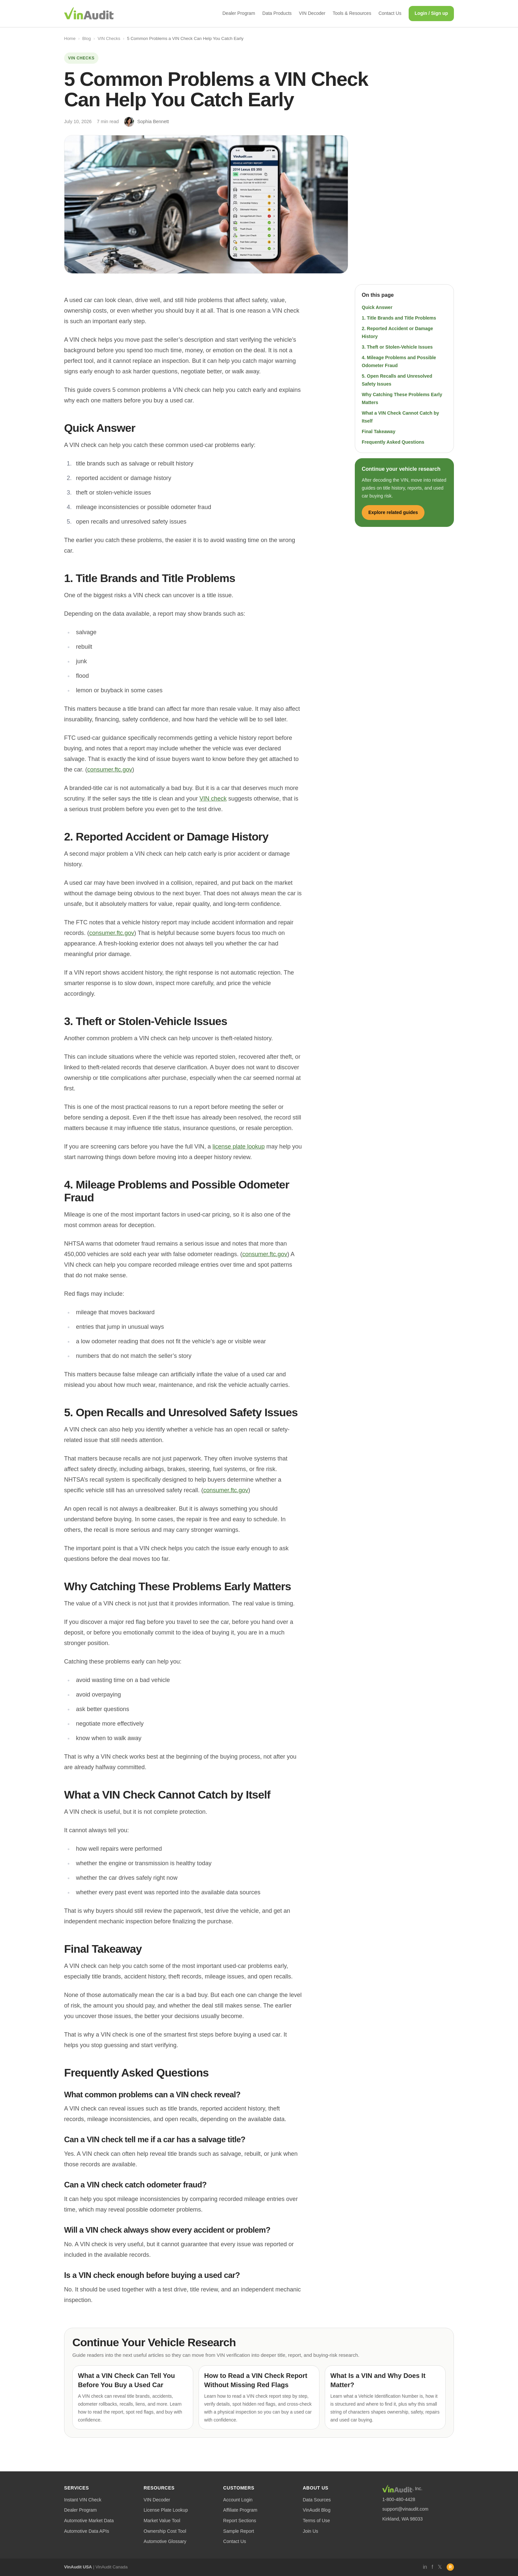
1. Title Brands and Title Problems (399, 318)
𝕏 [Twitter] (440, 2567)
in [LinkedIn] (425, 2567)
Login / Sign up (431, 13)
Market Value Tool (162, 2520)
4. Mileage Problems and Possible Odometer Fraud (399, 361)
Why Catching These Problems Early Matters (402, 398)
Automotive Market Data (89, 2520)
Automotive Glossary (165, 2541)
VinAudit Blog (316, 2510)
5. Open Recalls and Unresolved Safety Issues (397, 380)
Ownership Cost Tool (165, 2531)
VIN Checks (108, 38)
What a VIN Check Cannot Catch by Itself (400, 417)
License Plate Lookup (166, 2510)
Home (70, 38)
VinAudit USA (78, 2566)
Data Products (277, 13)
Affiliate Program (240, 2510)
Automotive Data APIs (86, 2531)
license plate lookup (238, 1146)
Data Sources (317, 2499)
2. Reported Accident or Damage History (397, 332)
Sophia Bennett (153, 121)
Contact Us (390, 13)
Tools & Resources (352, 13)
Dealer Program (238, 13)
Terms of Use (316, 2520)
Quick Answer (377, 307)
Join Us (310, 2531)
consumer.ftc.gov (109, 769)
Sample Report (238, 2531)
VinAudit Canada (111, 2566)
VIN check (213, 798)
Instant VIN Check (82, 2499)
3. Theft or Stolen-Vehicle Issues (397, 347)
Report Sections (239, 2520)
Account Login (238, 2499)
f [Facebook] (432, 2567)
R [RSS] (450, 2567)
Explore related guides (393, 512)
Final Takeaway (378, 431)
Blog (86, 38)
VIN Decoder (312, 13)
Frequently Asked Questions (393, 442)
